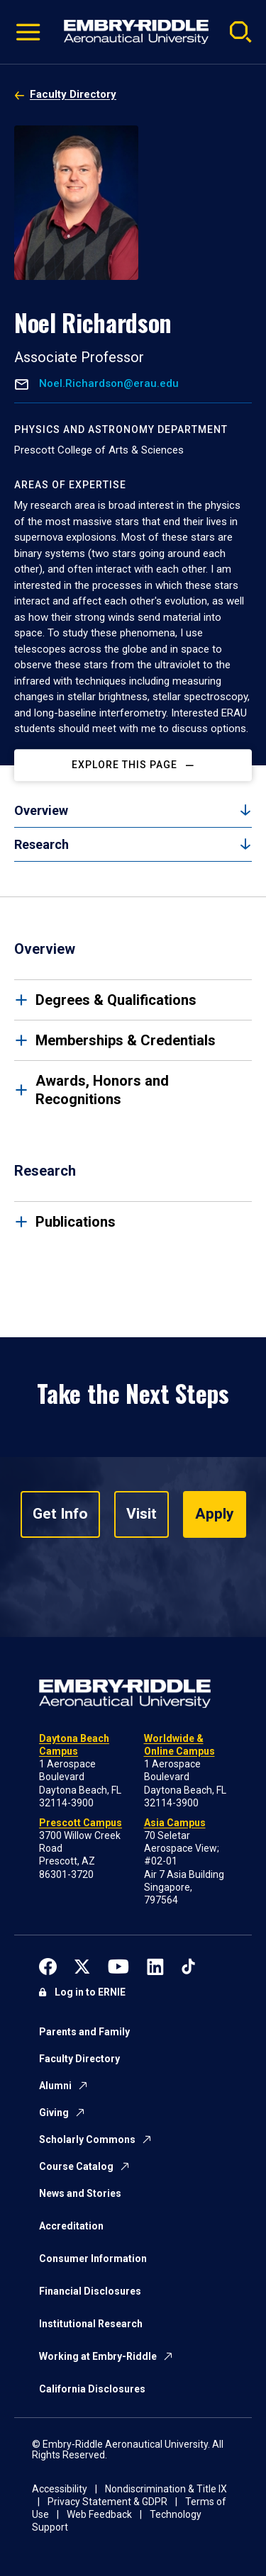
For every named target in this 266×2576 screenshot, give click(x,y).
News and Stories (80, 2193)
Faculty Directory (73, 94)
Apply (214, 1513)
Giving (54, 2112)
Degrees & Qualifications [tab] (115, 999)
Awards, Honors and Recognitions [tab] (102, 1090)
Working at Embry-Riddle (98, 2356)
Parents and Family (84, 2031)
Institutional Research (91, 2323)
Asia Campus (175, 1822)
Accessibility (59, 2489)
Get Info (60, 1513)
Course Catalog (76, 2166)
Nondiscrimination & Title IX (166, 2489)
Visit (141, 1513)
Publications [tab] (75, 1221)
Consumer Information (93, 2258)
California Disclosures (92, 2389)
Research (41, 844)
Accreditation (71, 2226)
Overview (41, 810)
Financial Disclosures (90, 2291)
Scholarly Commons (87, 2139)
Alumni (55, 2085)
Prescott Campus (80, 1822)
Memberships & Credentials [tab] (125, 1040)
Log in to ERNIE (90, 1992)
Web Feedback (99, 2514)
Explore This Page (124, 764)
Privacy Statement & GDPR (107, 2501)
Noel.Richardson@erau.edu (107, 384)
